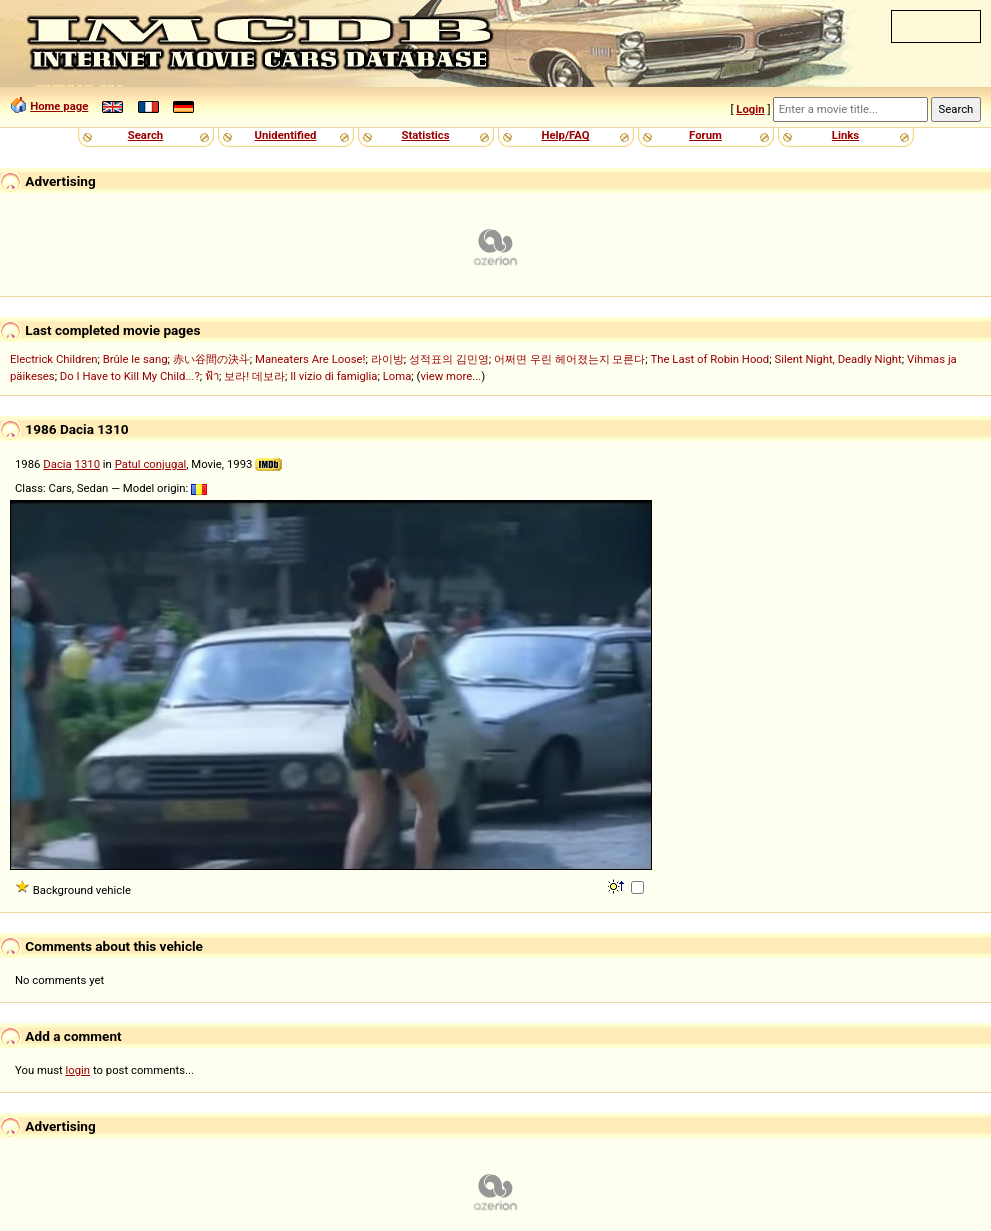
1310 (87, 464)
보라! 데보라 (254, 376)
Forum (705, 135)
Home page (59, 106)
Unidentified (286, 135)
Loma (397, 376)
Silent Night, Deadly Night (837, 359)
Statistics (425, 135)
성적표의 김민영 (449, 359)
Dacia (57, 464)
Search (145, 135)
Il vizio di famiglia (333, 376)
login (78, 1070)
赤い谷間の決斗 (211, 359)
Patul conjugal (151, 464)
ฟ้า (212, 376)
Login (750, 109)
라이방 (387, 359)
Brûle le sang (135, 359)
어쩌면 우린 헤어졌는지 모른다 (569, 359)
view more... (450, 376)
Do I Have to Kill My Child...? (130, 376)
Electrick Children (53, 359)
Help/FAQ (565, 135)
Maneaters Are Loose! (310, 359)
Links (845, 135)
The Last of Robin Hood (710, 359)
